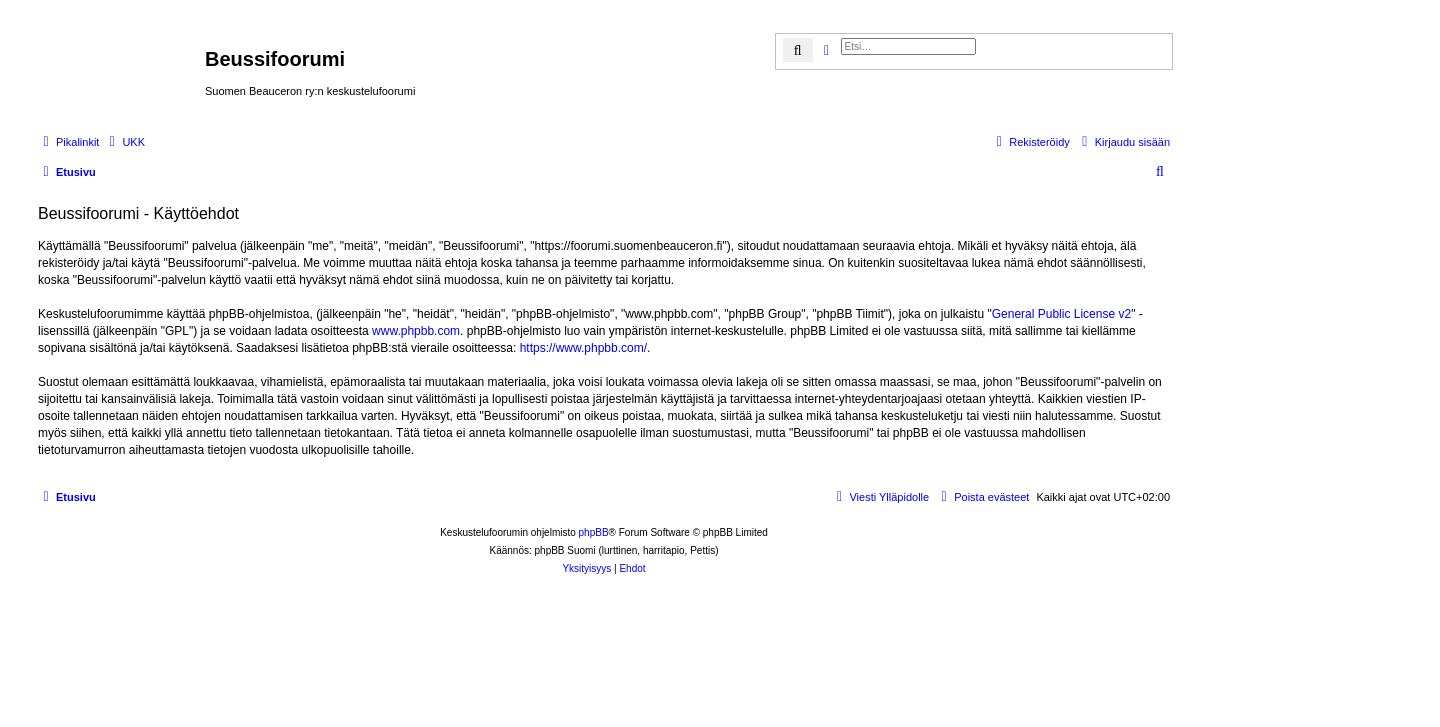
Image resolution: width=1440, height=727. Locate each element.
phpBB (594, 532)
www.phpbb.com (416, 331)
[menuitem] (124, 142)
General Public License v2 (1061, 314)
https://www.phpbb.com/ (583, 348)
